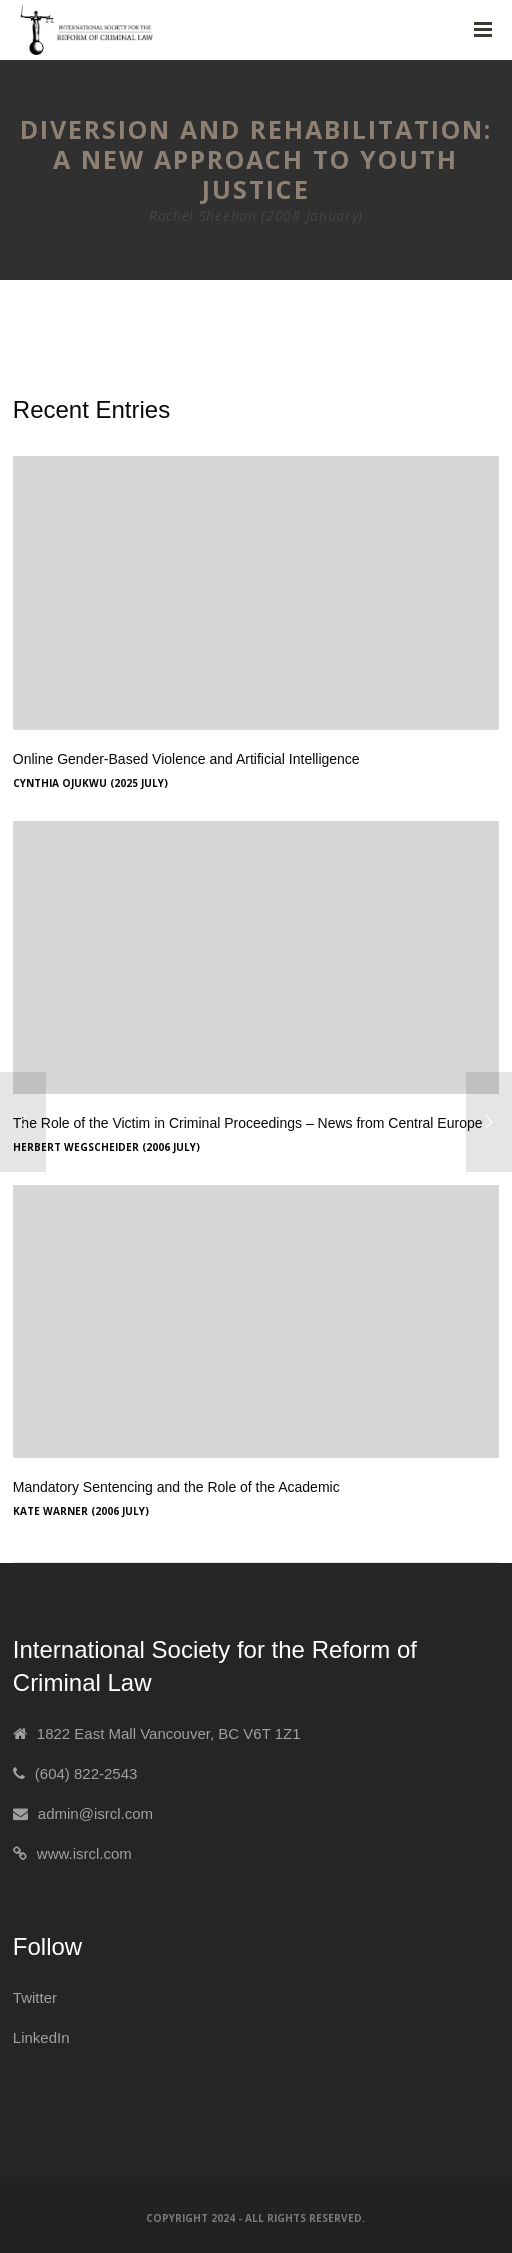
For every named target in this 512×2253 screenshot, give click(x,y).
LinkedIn (41, 2037)
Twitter (35, 1997)
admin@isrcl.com (95, 1813)
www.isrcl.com (84, 1853)
